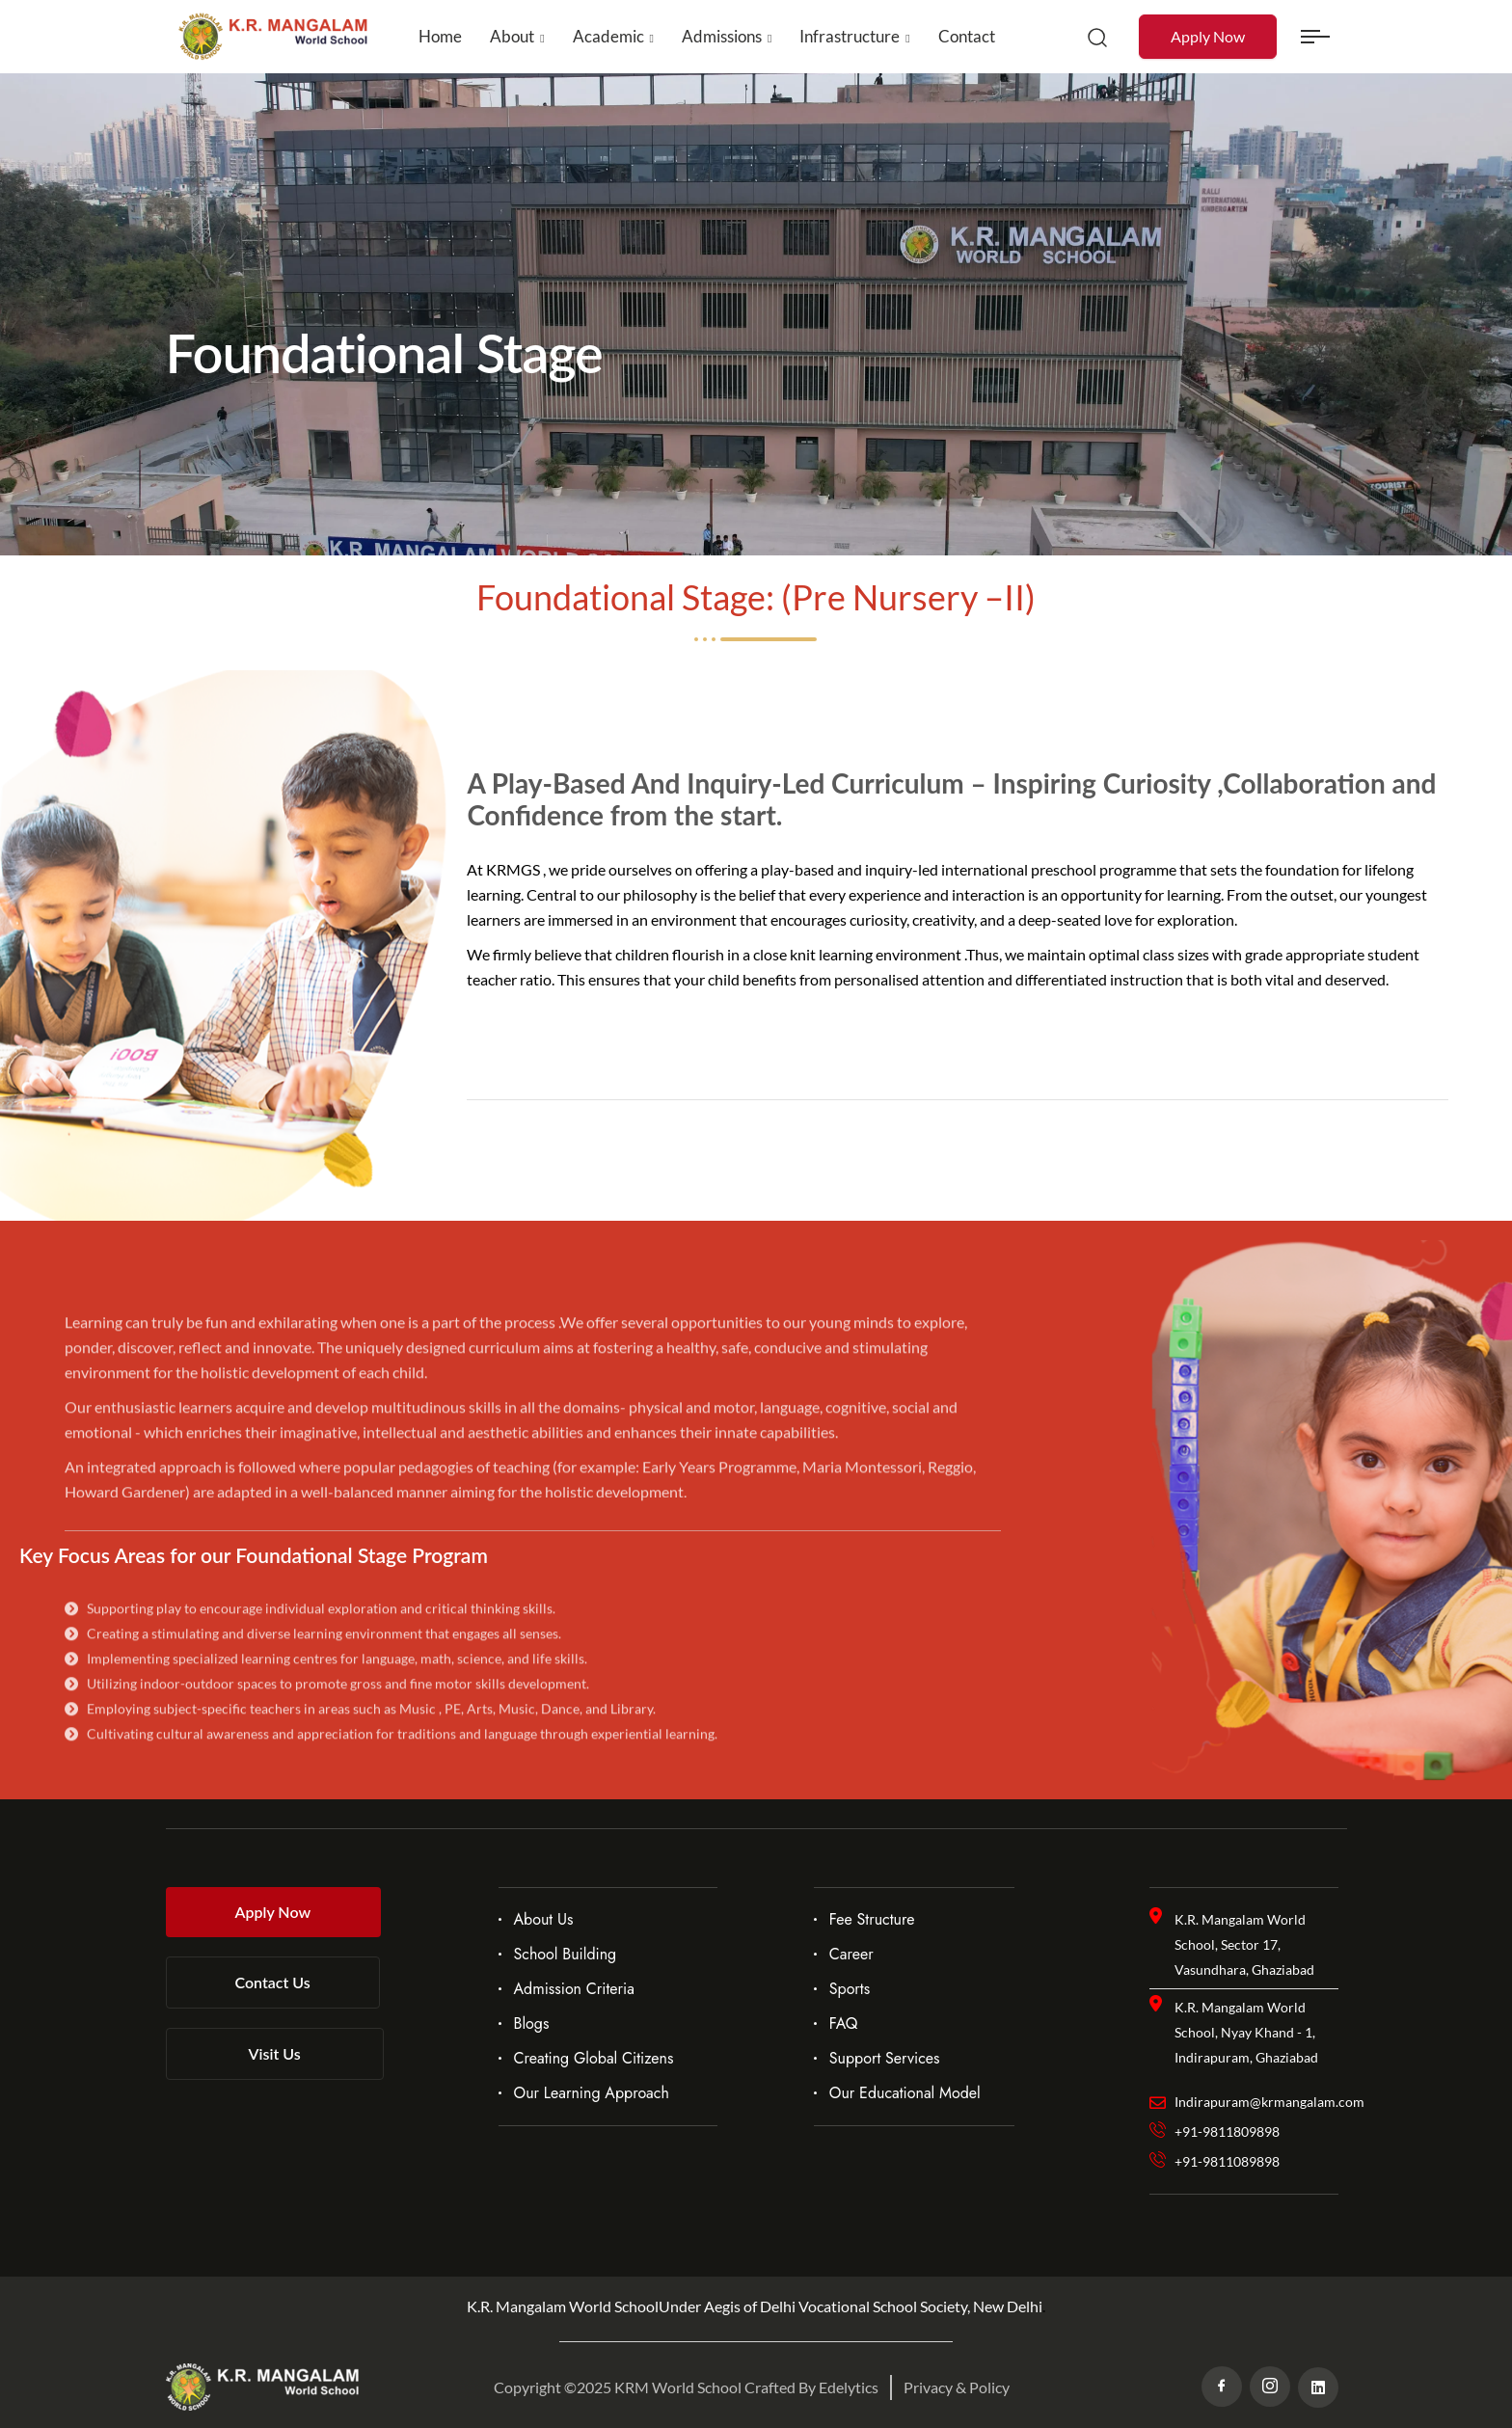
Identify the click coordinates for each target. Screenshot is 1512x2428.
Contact (966, 36)
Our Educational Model (905, 2093)
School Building (565, 1954)
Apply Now (1208, 36)
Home (440, 36)
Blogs (532, 2023)
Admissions (722, 36)
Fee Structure (872, 1919)
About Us (544, 1919)
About (512, 36)
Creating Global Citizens (594, 2058)
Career (851, 1954)
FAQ (843, 2023)
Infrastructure (849, 36)
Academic (608, 36)
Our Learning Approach (591, 2093)
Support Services (884, 2058)
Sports (849, 1989)
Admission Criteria (574, 1989)
